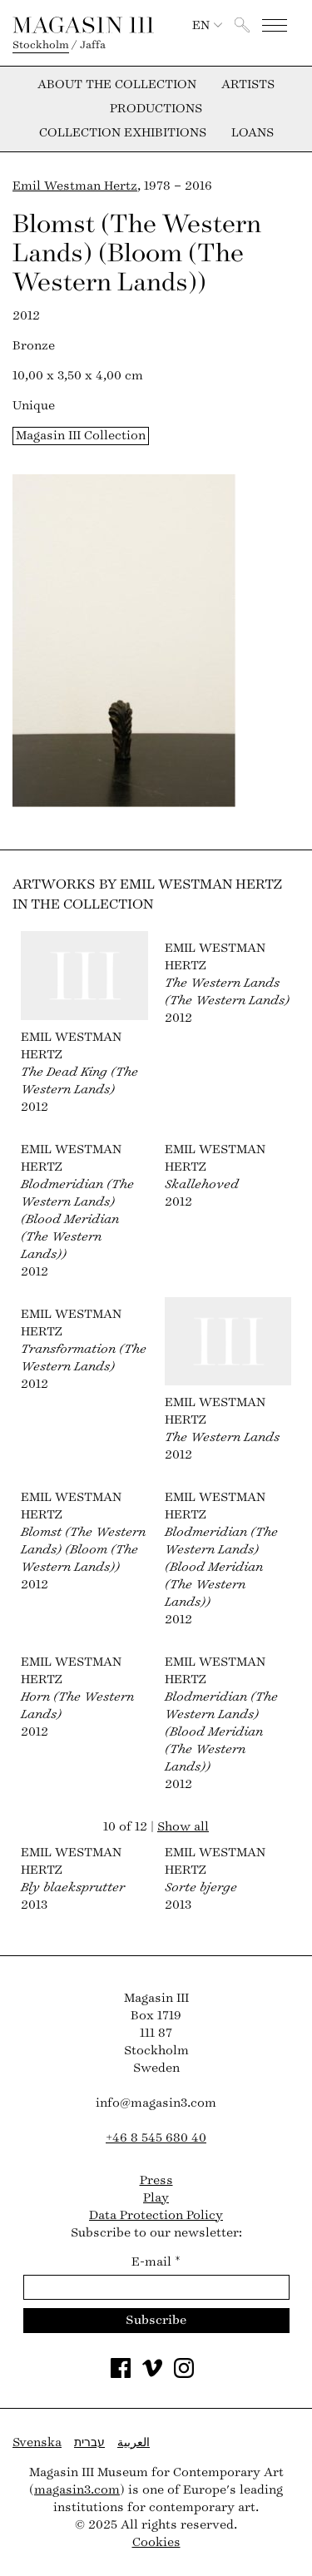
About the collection (116, 85)
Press (156, 2180)
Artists (248, 85)
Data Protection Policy (156, 2215)
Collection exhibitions (122, 133)
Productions (156, 109)
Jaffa (93, 45)
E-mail (156, 2262)
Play (156, 2198)
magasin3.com (77, 2490)
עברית (89, 2442)
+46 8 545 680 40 (156, 2138)
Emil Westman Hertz (74, 186)
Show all (183, 1827)
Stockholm (40, 45)
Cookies (156, 2542)
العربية (133, 2442)
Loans (252, 133)
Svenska (37, 2442)
